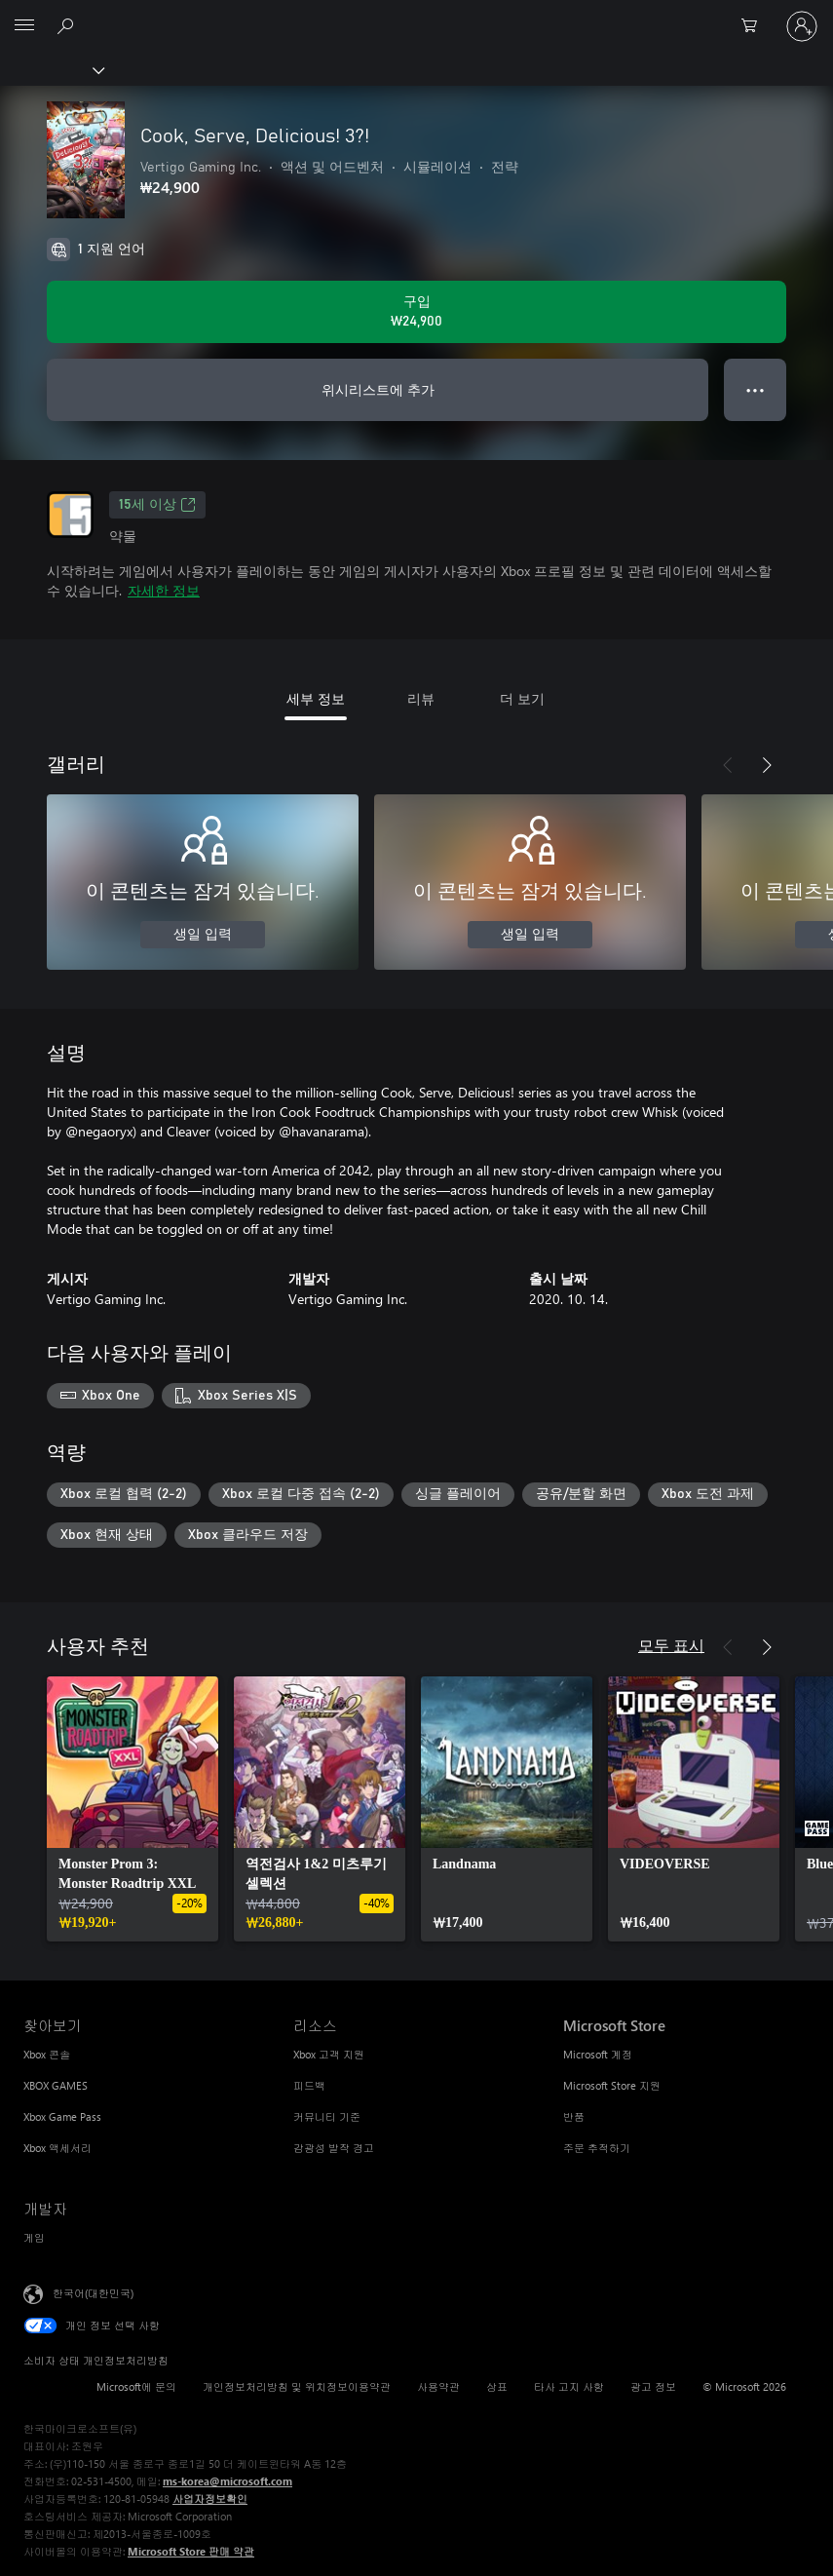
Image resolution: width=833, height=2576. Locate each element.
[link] (132, 1809)
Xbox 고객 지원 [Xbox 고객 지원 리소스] (328, 2054)
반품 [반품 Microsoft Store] (574, 2116)
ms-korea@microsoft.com (227, 2481)
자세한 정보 (164, 590)
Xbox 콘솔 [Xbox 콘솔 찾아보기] (46, 2054)
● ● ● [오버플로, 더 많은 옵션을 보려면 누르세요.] (755, 389)
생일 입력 (202, 935)
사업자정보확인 (209, 2498)
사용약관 (438, 2386)
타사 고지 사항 (569, 2386)
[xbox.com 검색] (68, 25)
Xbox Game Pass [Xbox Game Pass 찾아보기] (62, 2116)
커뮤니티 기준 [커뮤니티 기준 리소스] (326, 2116)
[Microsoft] (416, 14)
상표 (497, 2386)
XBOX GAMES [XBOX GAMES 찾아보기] (55, 2085)
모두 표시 (671, 1644)
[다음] (766, 765)
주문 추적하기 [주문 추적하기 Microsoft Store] (596, 2147)
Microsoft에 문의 (136, 2386)
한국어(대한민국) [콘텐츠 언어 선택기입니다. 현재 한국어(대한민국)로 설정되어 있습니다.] (93, 2293)
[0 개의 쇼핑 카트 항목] (755, 26)
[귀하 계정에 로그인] (801, 26)
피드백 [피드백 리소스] (309, 2085)
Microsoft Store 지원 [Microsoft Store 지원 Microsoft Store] (612, 2085)
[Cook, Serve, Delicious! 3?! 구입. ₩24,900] (416, 312)
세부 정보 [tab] (315, 698)
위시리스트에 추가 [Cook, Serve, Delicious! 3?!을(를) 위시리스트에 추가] (378, 389)
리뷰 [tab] (421, 698)
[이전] (727, 765)
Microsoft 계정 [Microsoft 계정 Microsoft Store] (597, 2054)
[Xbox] (51, 69)
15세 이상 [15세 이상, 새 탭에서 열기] (157, 505)
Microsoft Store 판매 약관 (191, 2551)
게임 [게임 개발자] (34, 2237)
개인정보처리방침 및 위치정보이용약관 (297, 2386)
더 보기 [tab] (522, 698)
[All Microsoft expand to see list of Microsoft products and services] (24, 26)
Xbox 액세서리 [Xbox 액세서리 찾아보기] (57, 2147)
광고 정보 (653, 2386)
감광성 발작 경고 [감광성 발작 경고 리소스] (333, 2147)
